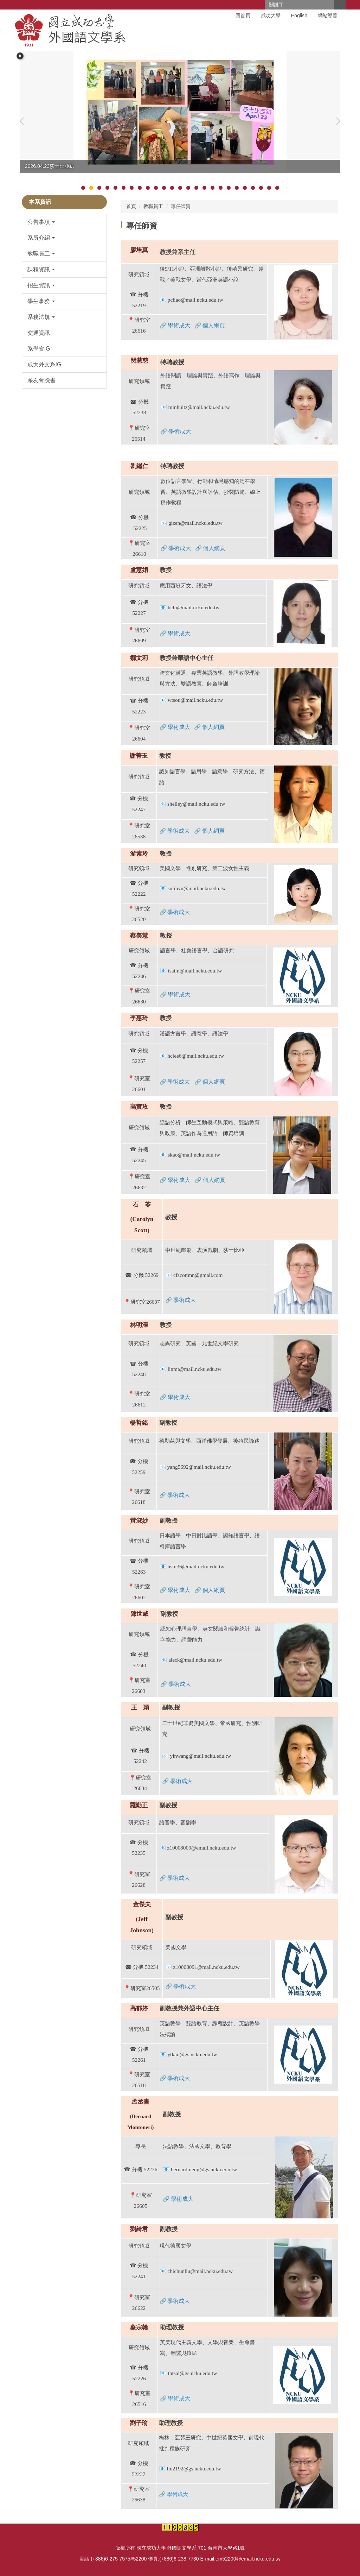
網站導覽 (328, 15)
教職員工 (153, 206)
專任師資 (181, 206)
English (299, 15)
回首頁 (243, 15)
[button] (20, 55)
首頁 (131, 206)
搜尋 (340, 5)
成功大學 (271, 15)
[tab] (83, 187)
